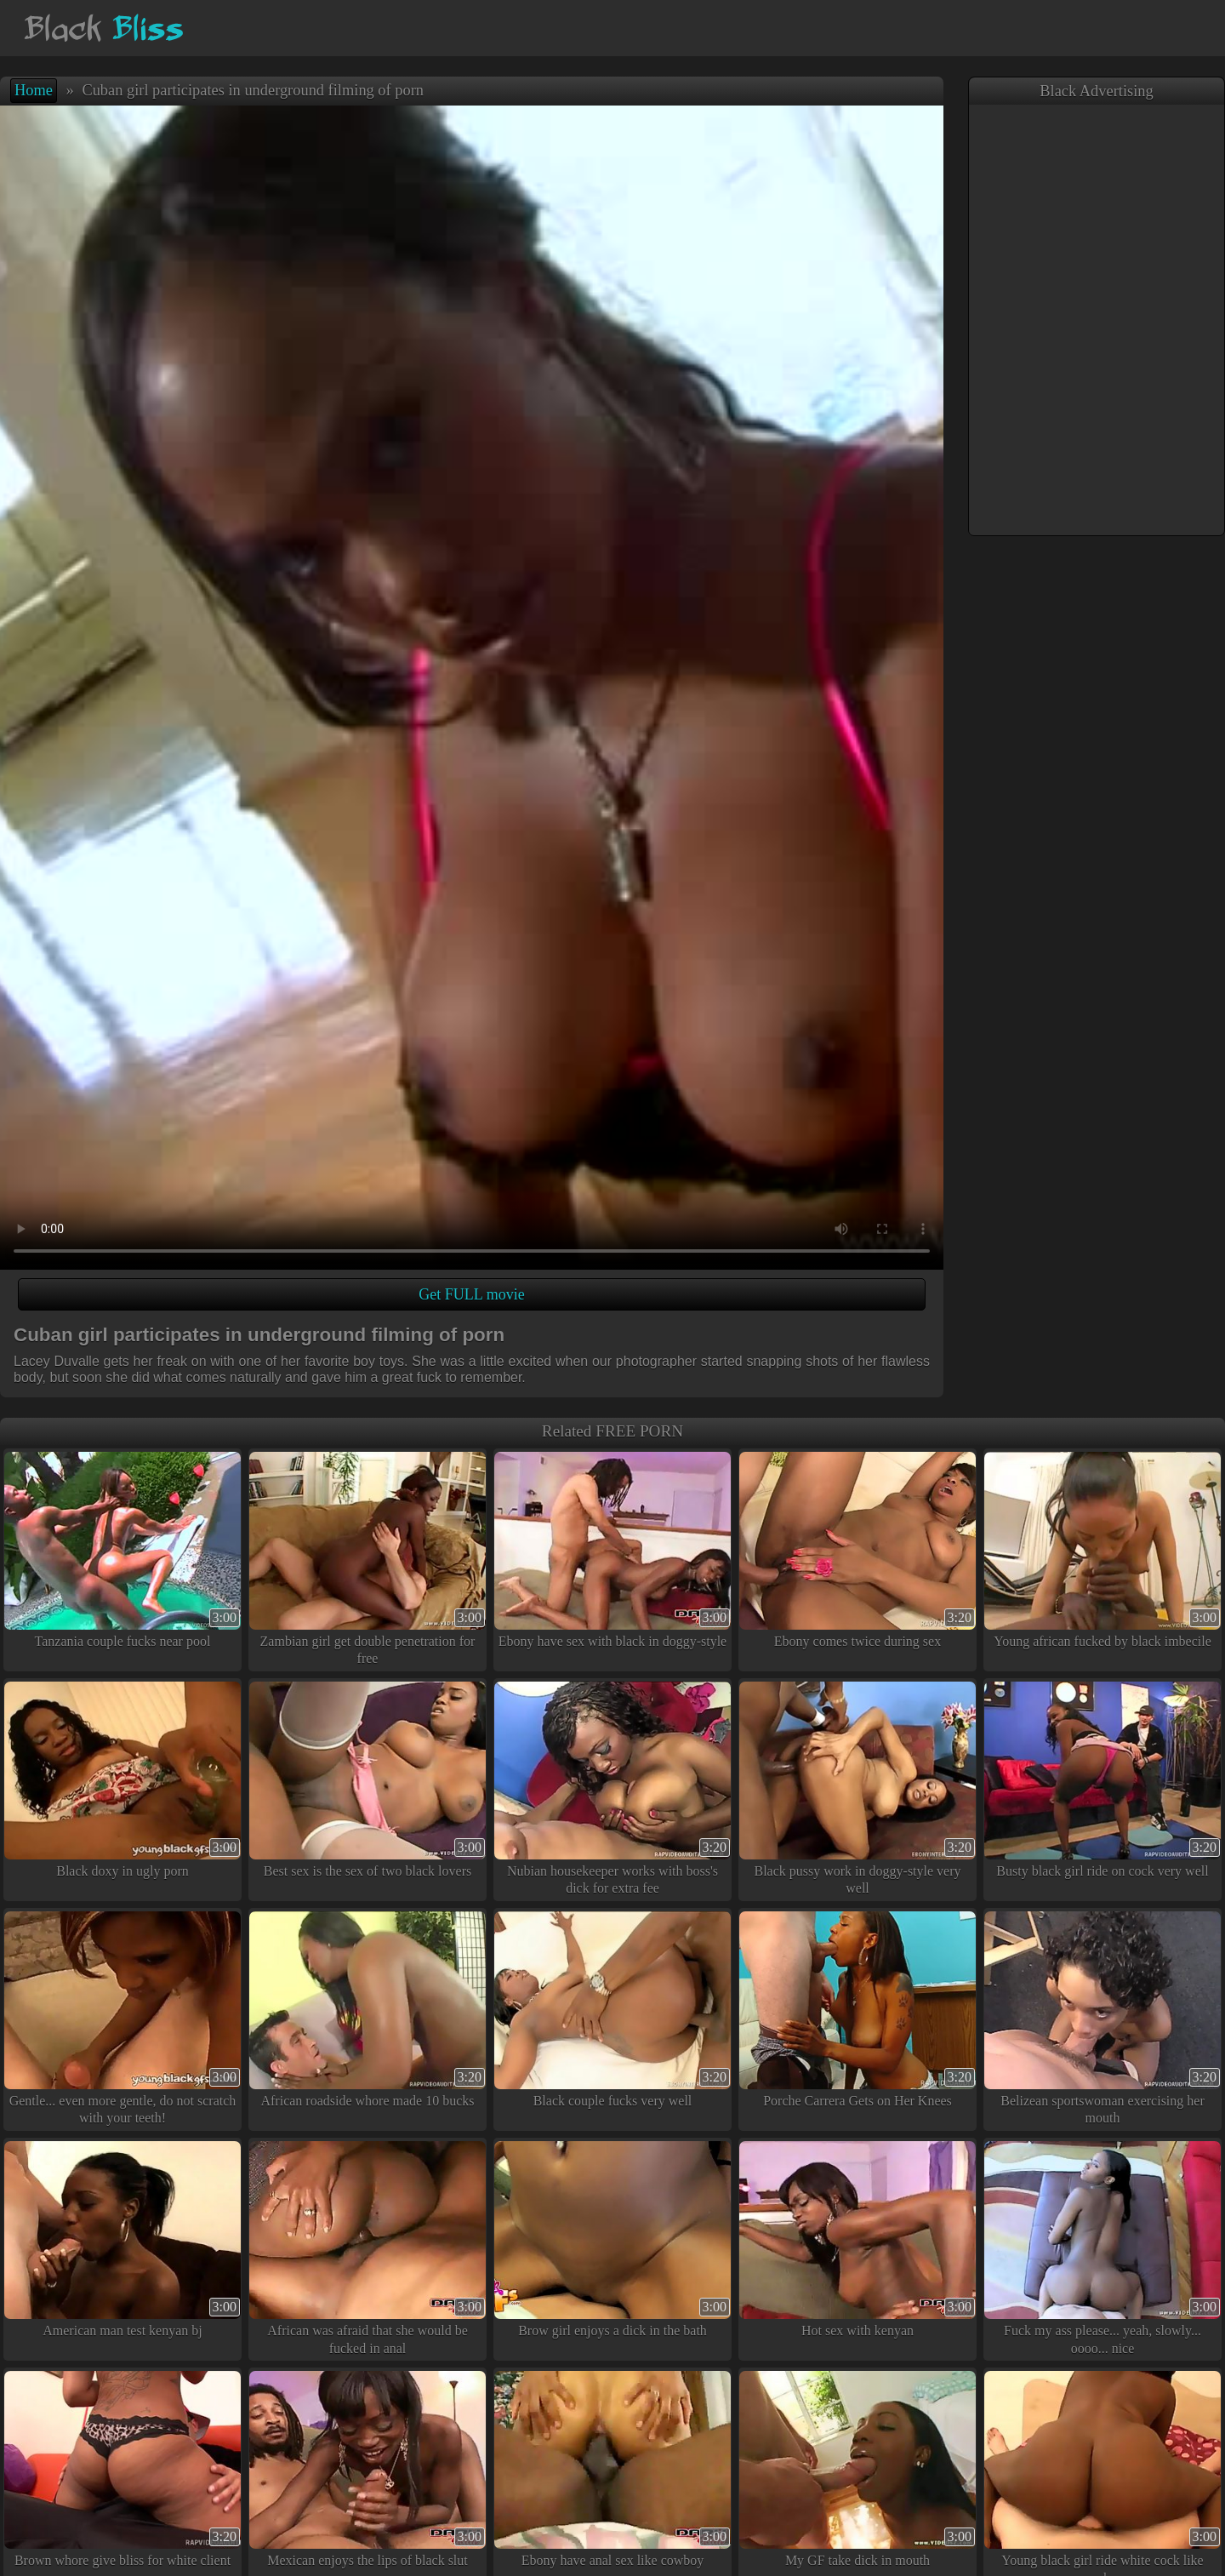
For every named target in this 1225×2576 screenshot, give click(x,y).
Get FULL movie (471, 1294)
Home (33, 90)
